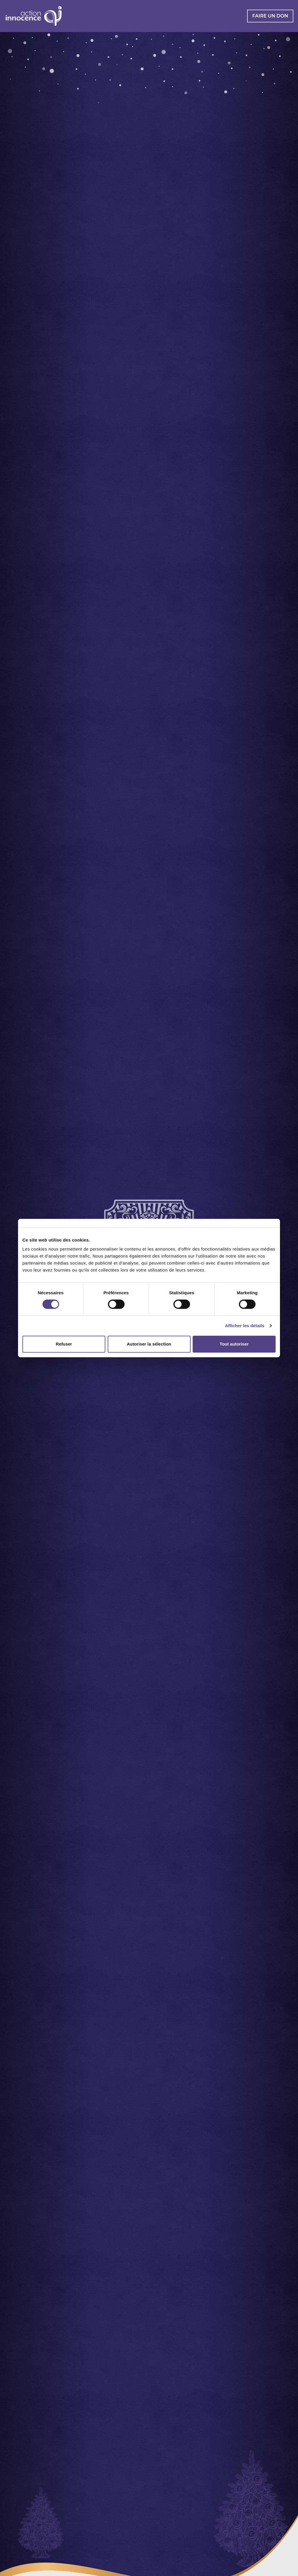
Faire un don (270, 16)
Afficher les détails (244, 1325)
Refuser (64, 1343)
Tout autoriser (234, 1343)
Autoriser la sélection (149, 1343)
